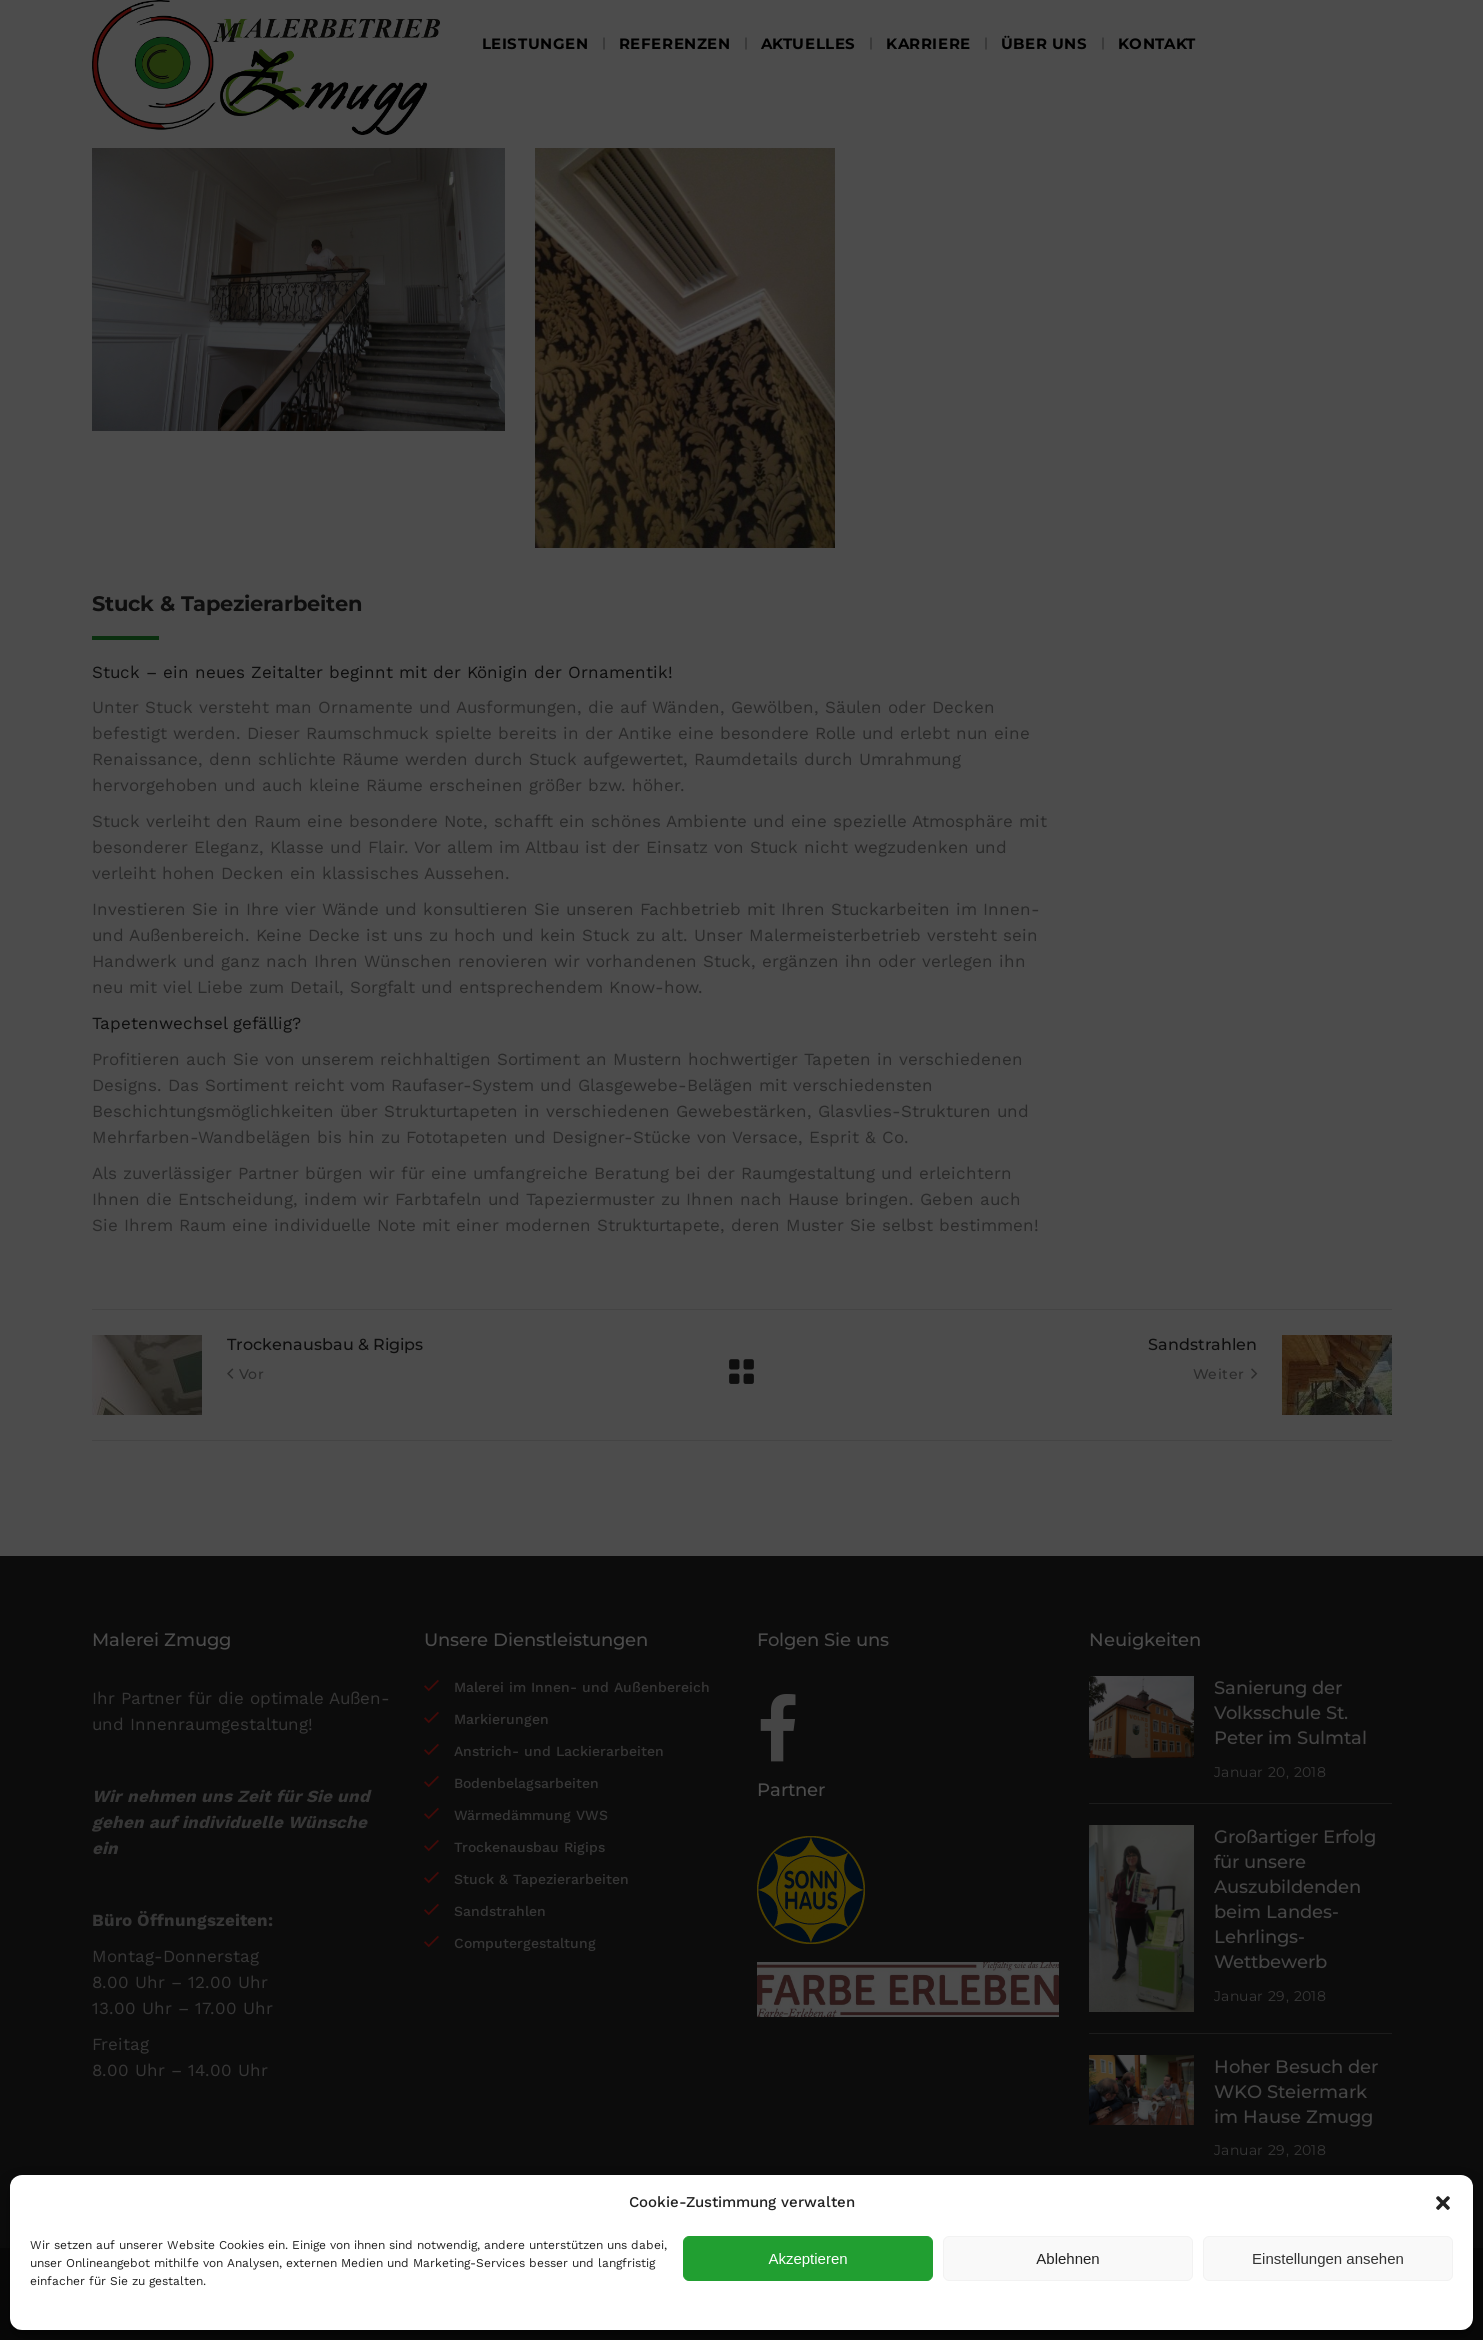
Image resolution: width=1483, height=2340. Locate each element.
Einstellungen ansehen (1328, 2258)
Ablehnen (1067, 2258)
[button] (1443, 2203)
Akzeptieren (807, 2258)
